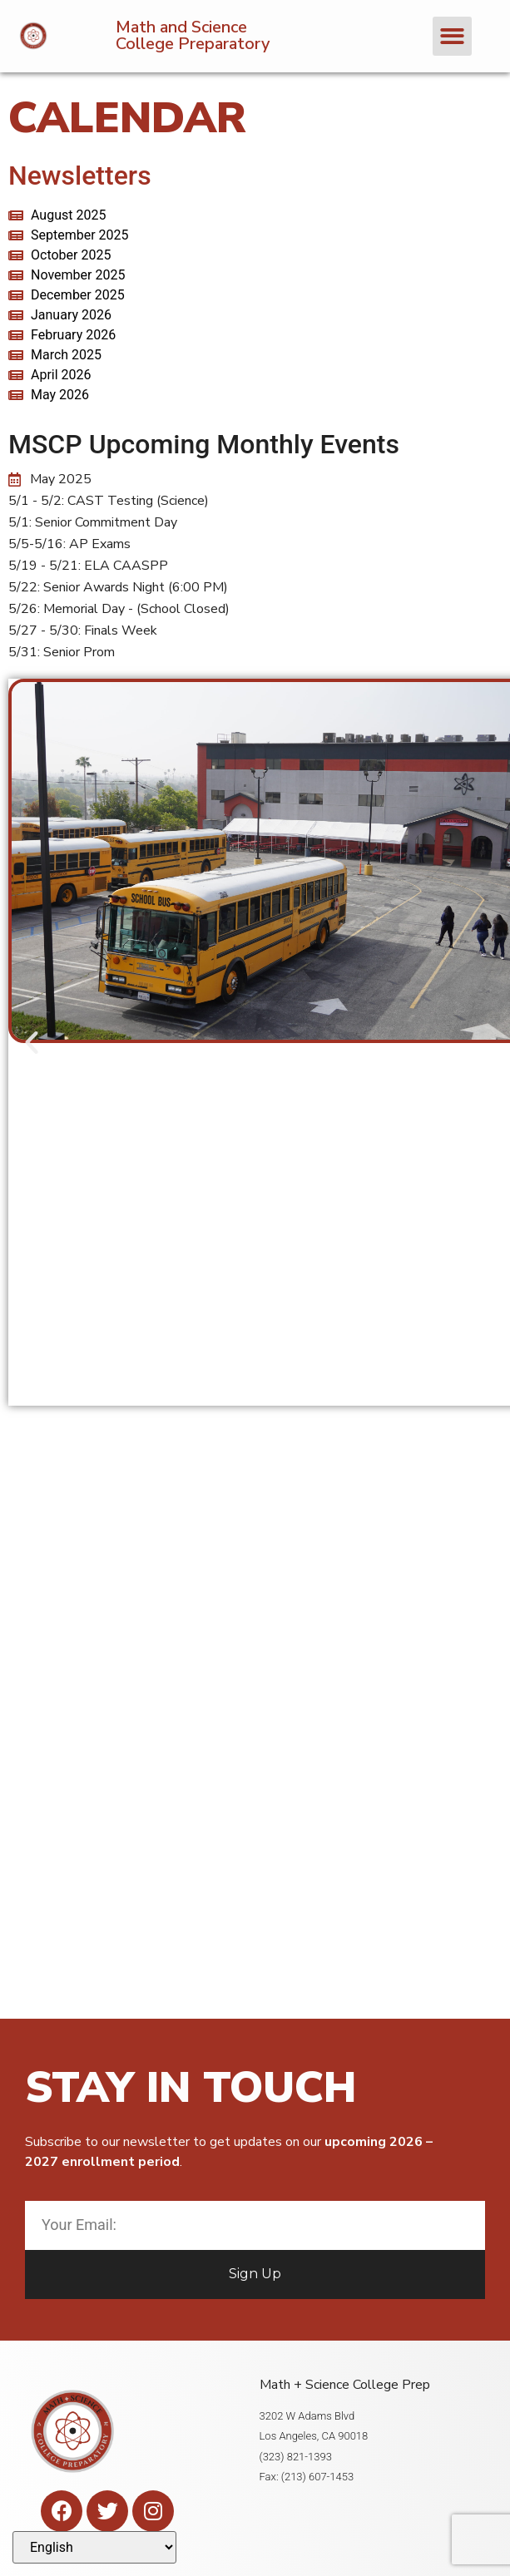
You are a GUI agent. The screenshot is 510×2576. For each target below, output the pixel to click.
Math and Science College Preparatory (193, 35)
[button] (452, 36)
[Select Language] (94, 2547)
